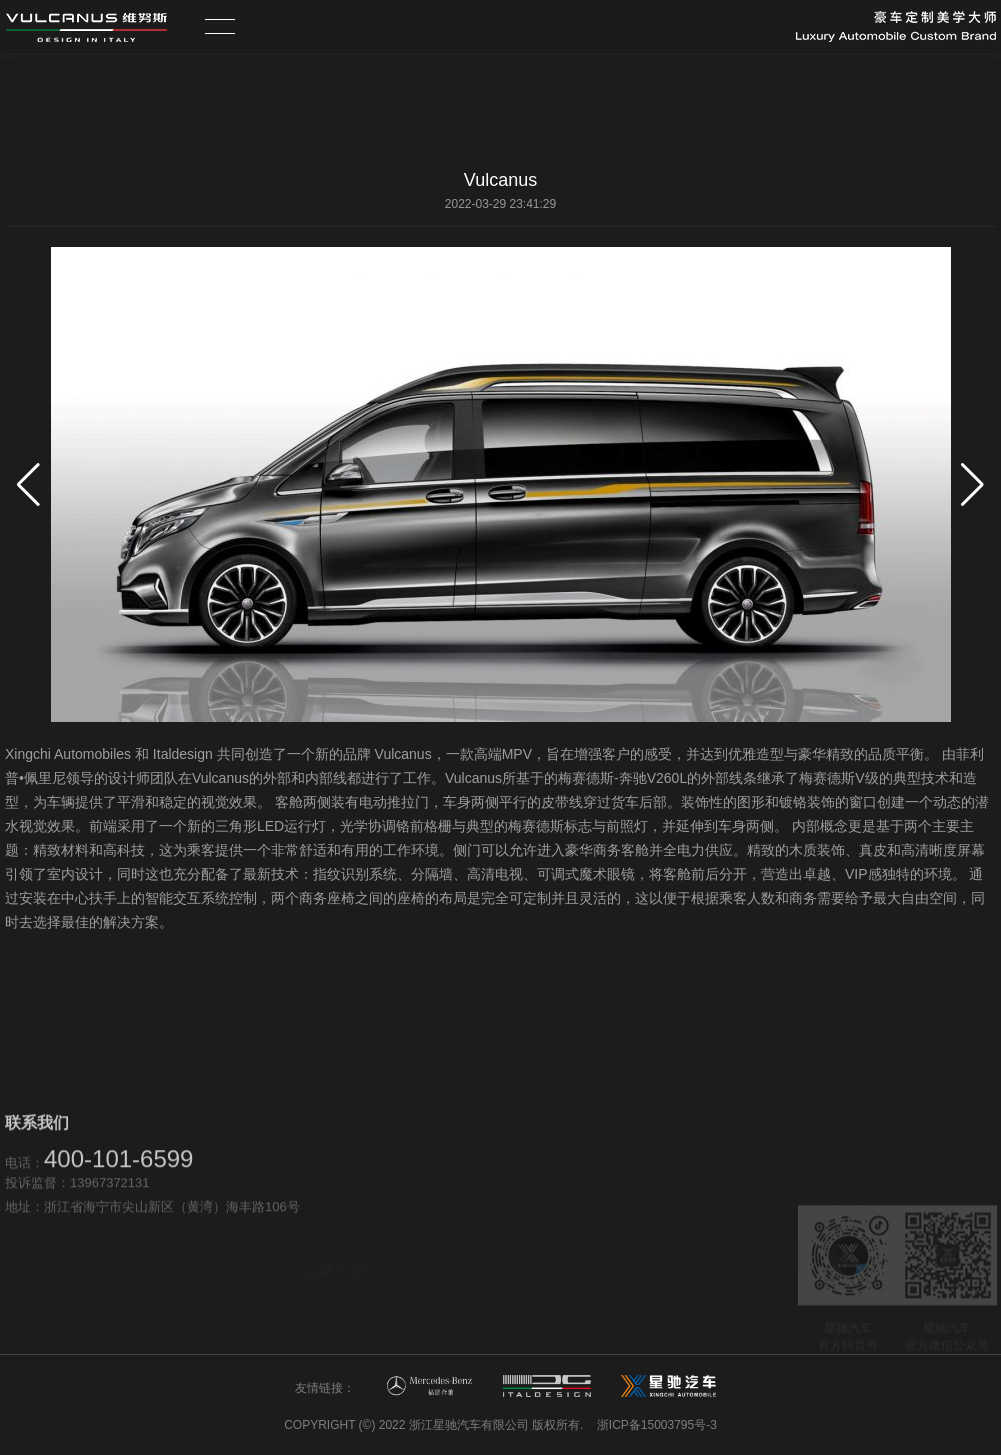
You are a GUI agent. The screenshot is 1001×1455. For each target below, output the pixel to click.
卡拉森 (334, 1339)
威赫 (334, 1315)
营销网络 (486, 1258)
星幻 (334, 1267)
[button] (972, 485)
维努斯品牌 (651, 1294)
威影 (334, 1291)
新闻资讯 (645, 1318)
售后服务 (486, 1282)
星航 (334, 1243)
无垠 (334, 1219)
